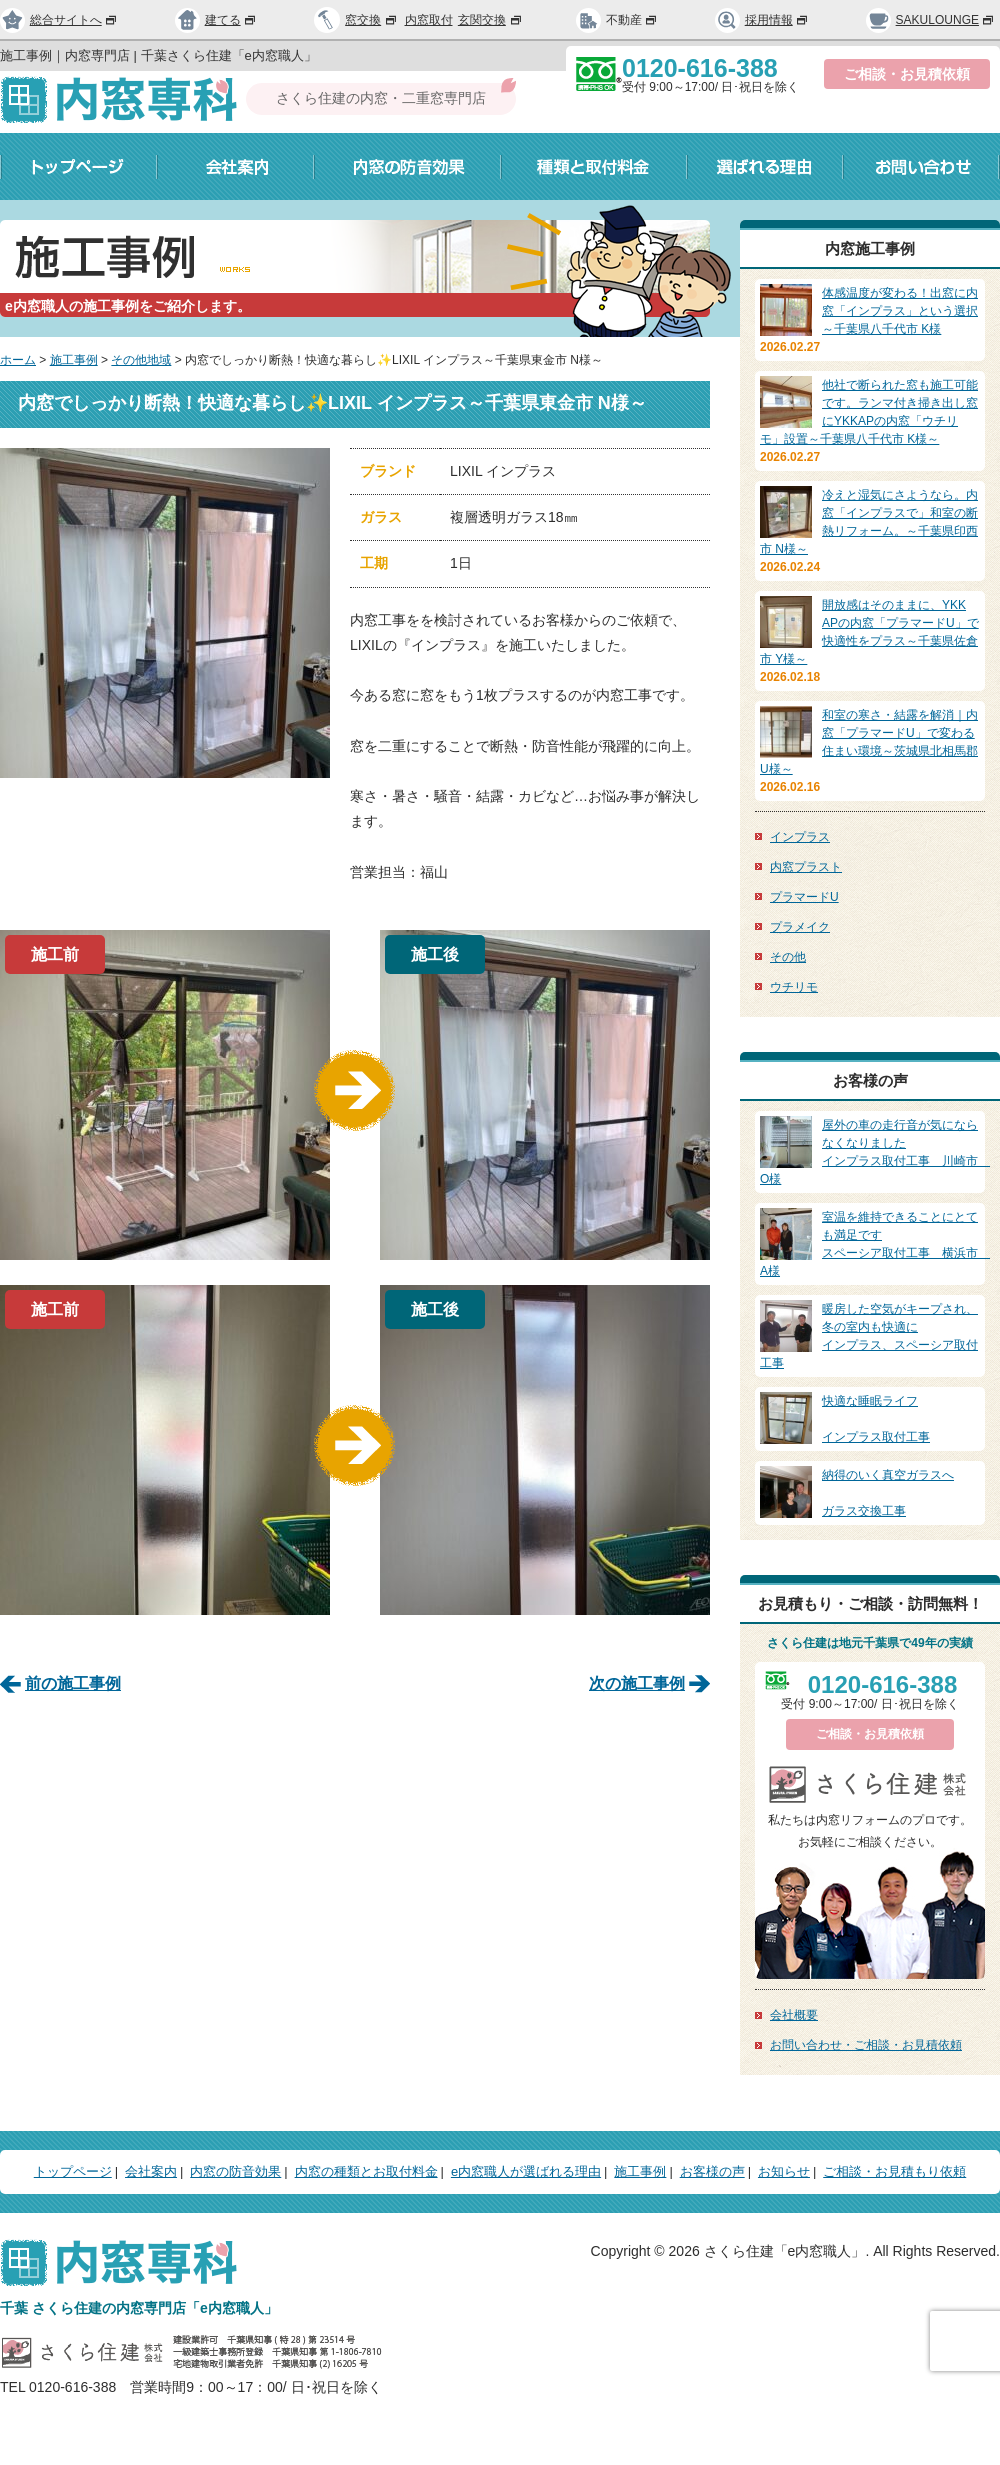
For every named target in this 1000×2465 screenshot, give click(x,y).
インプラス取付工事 (870, 1418)
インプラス (800, 837)
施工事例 (74, 360)
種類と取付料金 (594, 166)
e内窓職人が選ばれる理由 (526, 2171)
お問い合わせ (921, 166)
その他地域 (141, 360)
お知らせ (784, 2171)
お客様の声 (712, 2171)
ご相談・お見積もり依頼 (894, 2171)
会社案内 (235, 166)
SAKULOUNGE (930, 20)
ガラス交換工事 (870, 1492)
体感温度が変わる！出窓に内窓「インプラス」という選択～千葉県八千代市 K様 (900, 311)
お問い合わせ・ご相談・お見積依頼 (866, 2045)
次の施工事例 (637, 1683)
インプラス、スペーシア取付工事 (870, 1335)
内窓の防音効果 (407, 166)
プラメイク (800, 927)
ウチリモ (794, 987)
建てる (216, 20)
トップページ (78, 166)
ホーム (18, 360)
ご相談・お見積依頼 (907, 74)
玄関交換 (491, 20)
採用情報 (762, 20)
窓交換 (372, 20)
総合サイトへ (59, 20)
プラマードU (804, 897)
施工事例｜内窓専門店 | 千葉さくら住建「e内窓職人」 (158, 55)
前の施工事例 (73, 1683)
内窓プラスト (806, 867)
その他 (788, 957)
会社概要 (794, 2015)
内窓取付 (429, 20)
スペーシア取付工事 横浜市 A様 (875, 1243)
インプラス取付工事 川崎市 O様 (875, 1151)
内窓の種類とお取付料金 (366, 2171)
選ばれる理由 (765, 166)
